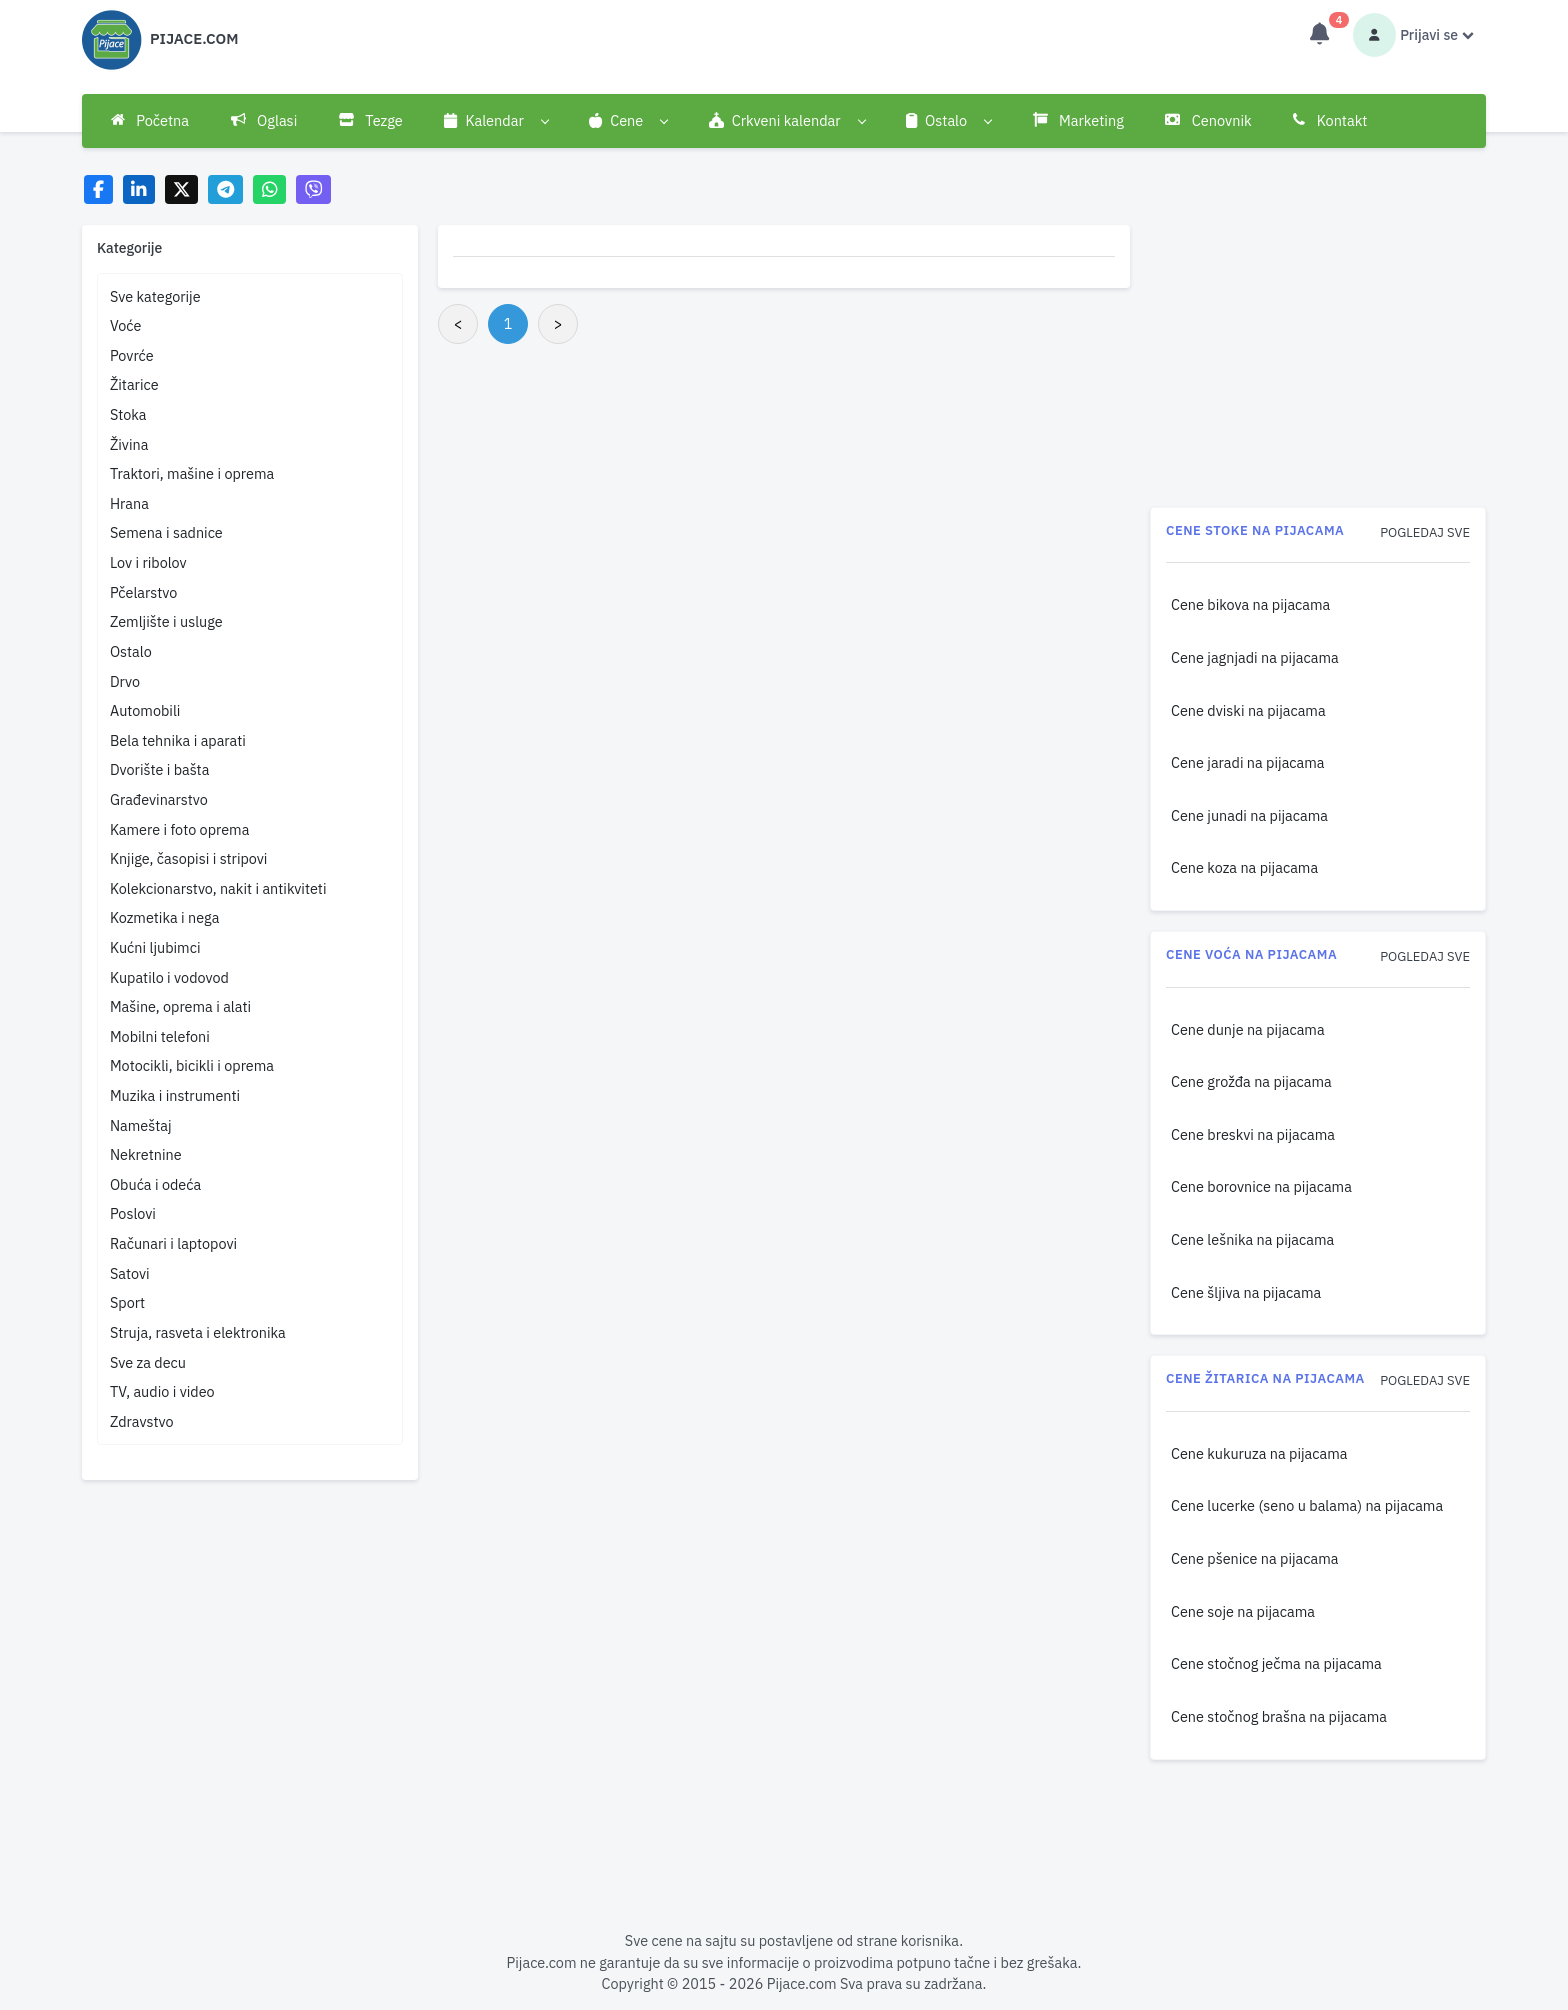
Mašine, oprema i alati (180, 1006)
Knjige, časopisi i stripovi (189, 858)
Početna (150, 120)
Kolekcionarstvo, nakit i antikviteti (218, 888)
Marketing (1078, 120)
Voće (125, 325)
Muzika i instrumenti (175, 1095)
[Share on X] (181, 189)
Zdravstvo (142, 1421)
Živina (129, 444)
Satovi (130, 1273)
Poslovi (133, 1213)
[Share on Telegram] (226, 189)
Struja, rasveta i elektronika (198, 1332)
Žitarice (134, 384)
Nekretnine (146, 1154)
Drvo (125, 681)
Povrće (132, 355)
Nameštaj (141, 1125)
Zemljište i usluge (166, 621)
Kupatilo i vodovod (169, 977)
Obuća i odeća (155, 1184)
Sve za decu (148, 1362)
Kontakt (1330, 120)
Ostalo (131, 651)
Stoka (128, 414)
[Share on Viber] (314, 189)
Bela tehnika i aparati (178, 740)
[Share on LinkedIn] (139, 189)
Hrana (129, 503)
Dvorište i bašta (159, 769)
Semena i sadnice (166, 532)
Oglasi (264, 120)
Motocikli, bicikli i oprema (192, 1065)
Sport (127, 1302)
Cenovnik (1208, 120)
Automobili (145, 710)
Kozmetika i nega (164, 917)
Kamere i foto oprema (179, 829)
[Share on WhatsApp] (269, 189)
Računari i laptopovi (173, 1243)
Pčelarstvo (143, 592)
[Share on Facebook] (98, 189)
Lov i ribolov (148, 562)
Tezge (371, 120)
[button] (496, 121)
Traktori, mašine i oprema (192, 473)
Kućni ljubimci (155, 947)
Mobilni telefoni (160, 1036)
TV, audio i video (162, 1391)
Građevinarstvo (159, 799)
